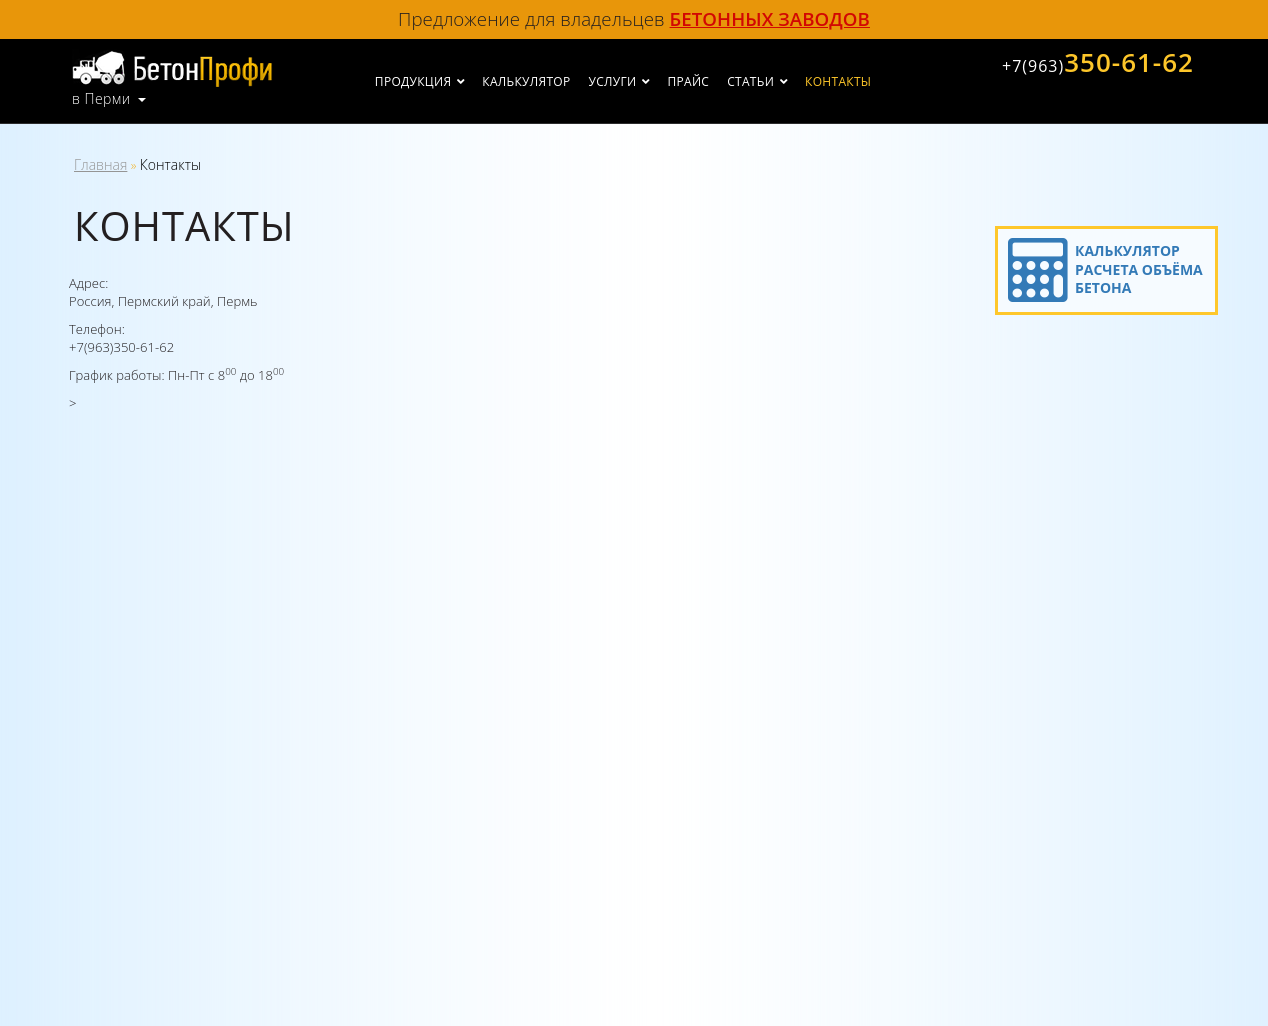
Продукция (413, 81)
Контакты (838, 81)
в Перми (101, 99)
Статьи (750, 81)
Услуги (613, 81)
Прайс (688, 81)
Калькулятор (526, 81)
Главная (100, 164)
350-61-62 (1098, 62)
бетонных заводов (770, 18)
